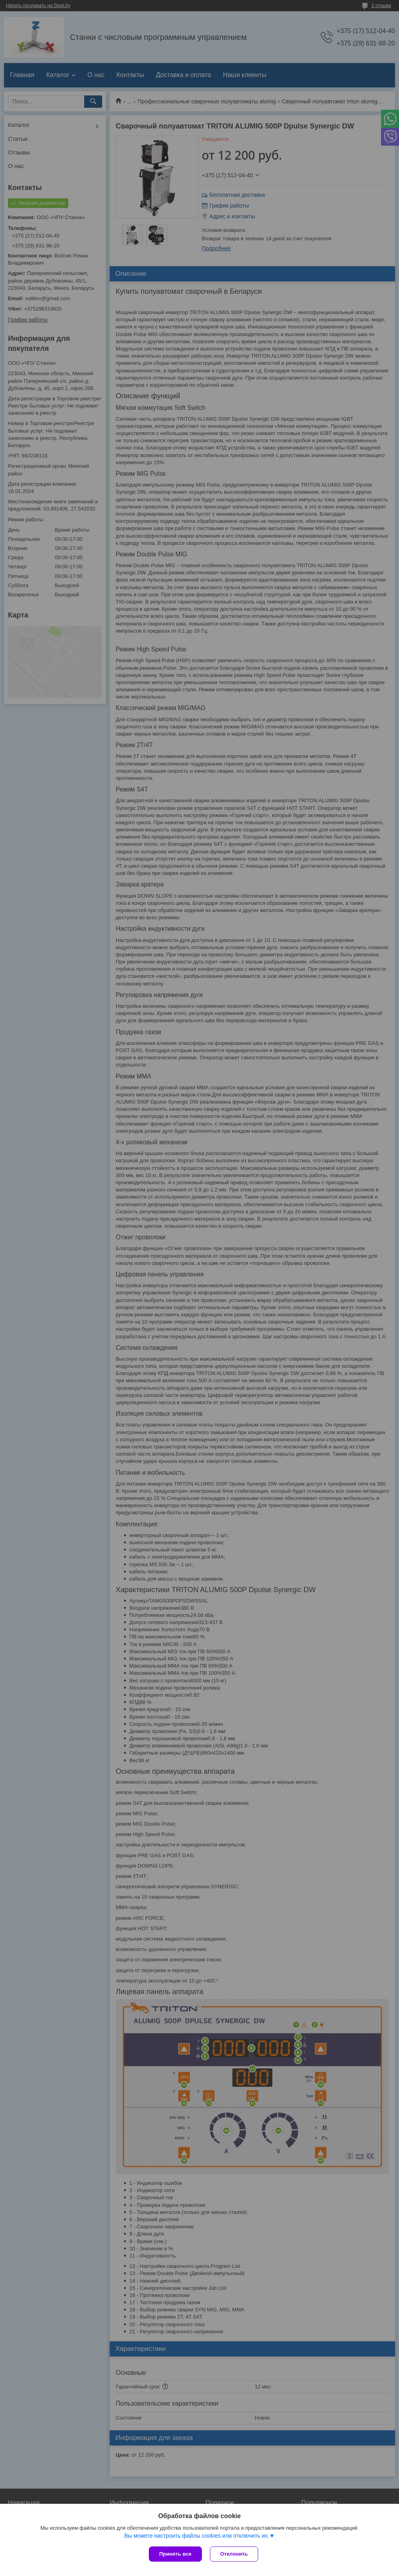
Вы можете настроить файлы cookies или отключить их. (196, 2535)
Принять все (175, 2554)
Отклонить (234, 2554)
